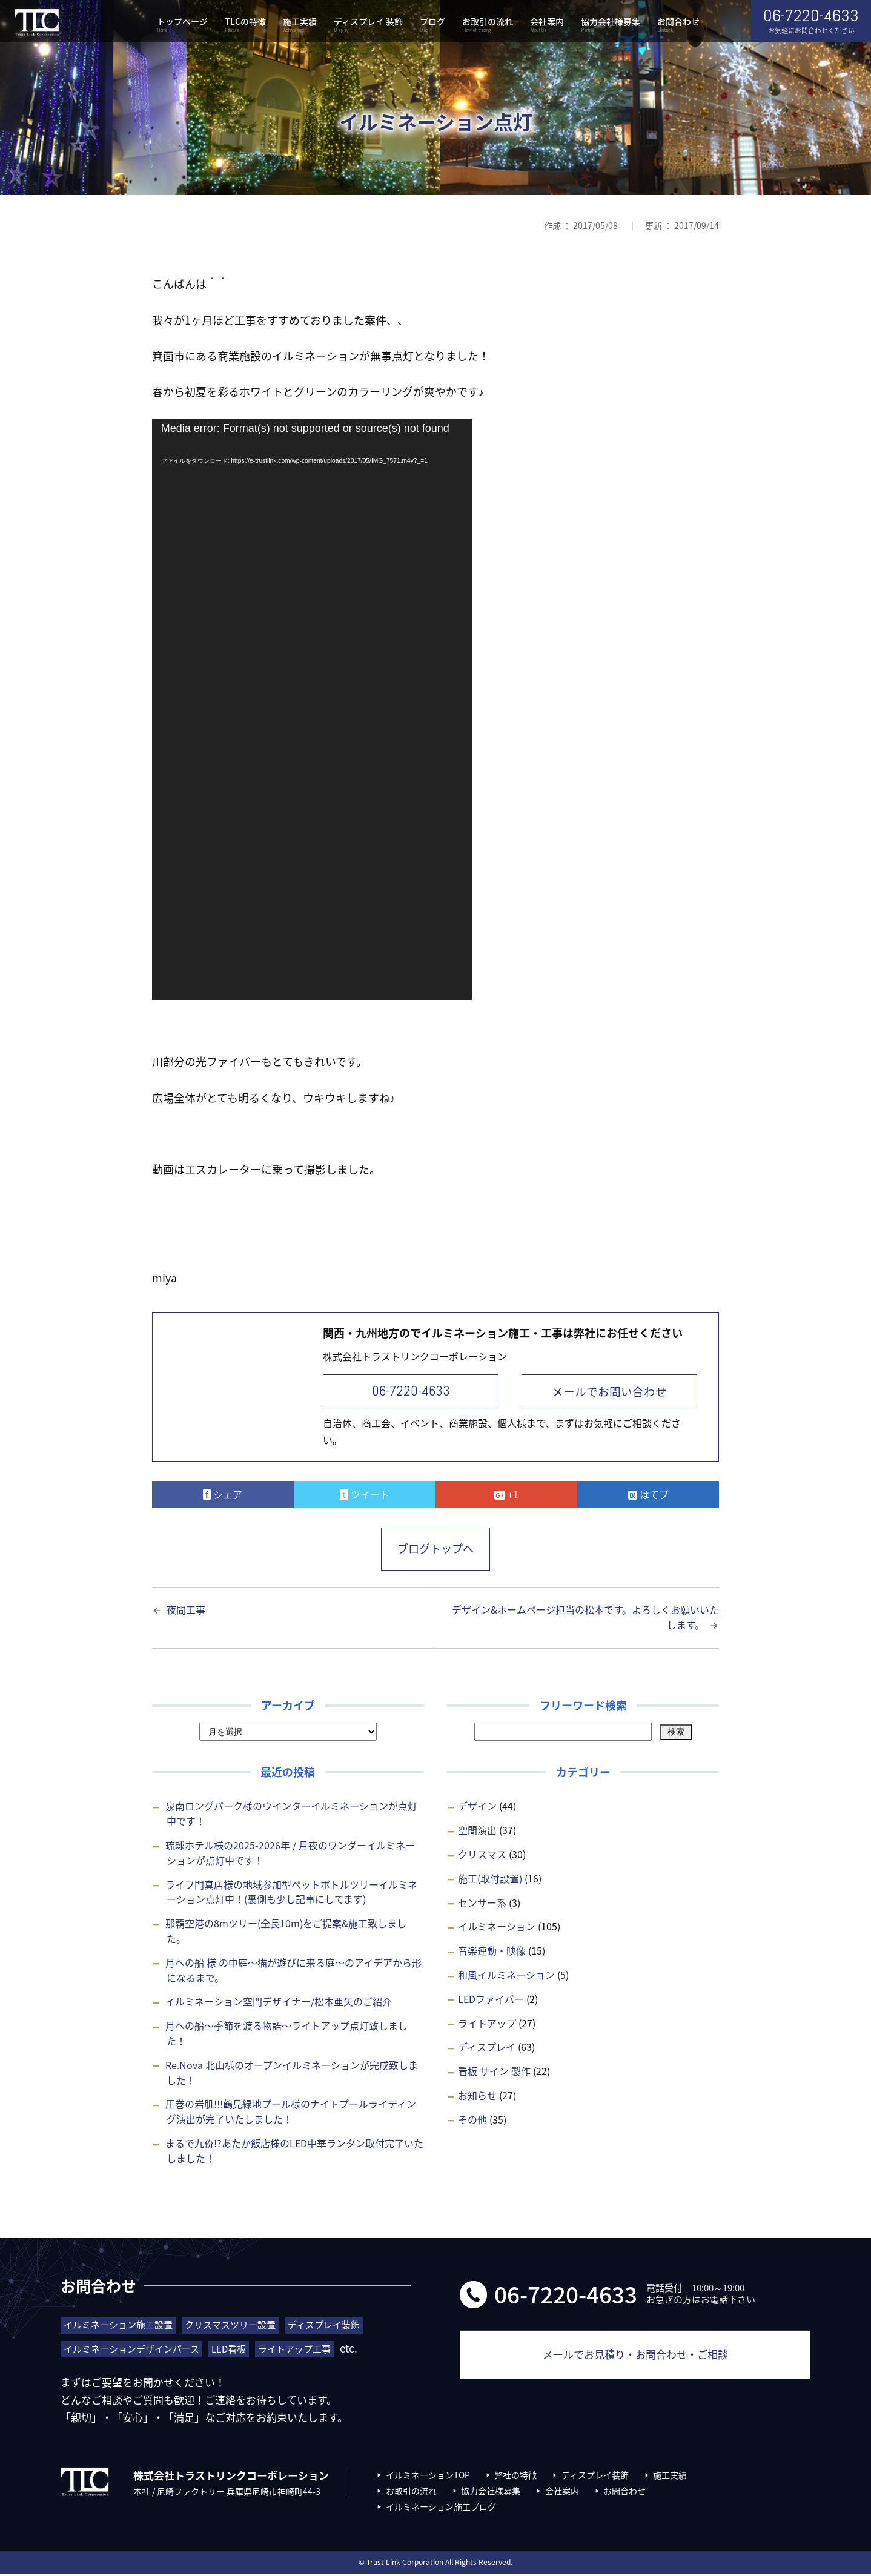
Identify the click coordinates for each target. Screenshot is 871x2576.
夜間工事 (186, 1611)
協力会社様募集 (610, 25)
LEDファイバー (491, 2001)
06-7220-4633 (411, 1391)
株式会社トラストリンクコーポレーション (36, 22)
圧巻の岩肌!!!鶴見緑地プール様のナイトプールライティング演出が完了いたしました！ (290, 2113)
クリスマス (482, 1856)
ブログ (432, 25)
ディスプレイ (486, 2049)
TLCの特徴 (245, 25)
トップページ (182, 25)
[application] (312, 709)
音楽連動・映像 (492, 1952)
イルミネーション (496, 1928)
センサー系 (482, 1904)
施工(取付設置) (490, 1880)
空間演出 (477, 1832)
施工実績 (300, 25)
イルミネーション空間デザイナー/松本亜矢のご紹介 (278, 2003)
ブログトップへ (435, 1549)
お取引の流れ (487, 25)
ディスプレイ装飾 (595, 2477)
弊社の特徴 (515, 2477)
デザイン (477, 1808)
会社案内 (547, 25)
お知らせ (477, 2097)
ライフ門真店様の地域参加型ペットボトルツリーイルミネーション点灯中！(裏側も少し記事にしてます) (291, 1894)
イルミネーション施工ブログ (441, 2509)
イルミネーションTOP (428, 2477)
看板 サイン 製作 (494, 2073)
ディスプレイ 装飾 (368, 25)
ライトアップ (487, 2025)
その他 (472, 2121)
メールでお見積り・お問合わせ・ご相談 (635, 2362)
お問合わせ (678, 25)
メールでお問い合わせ (609, 1391)
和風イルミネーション (506, 1977)
